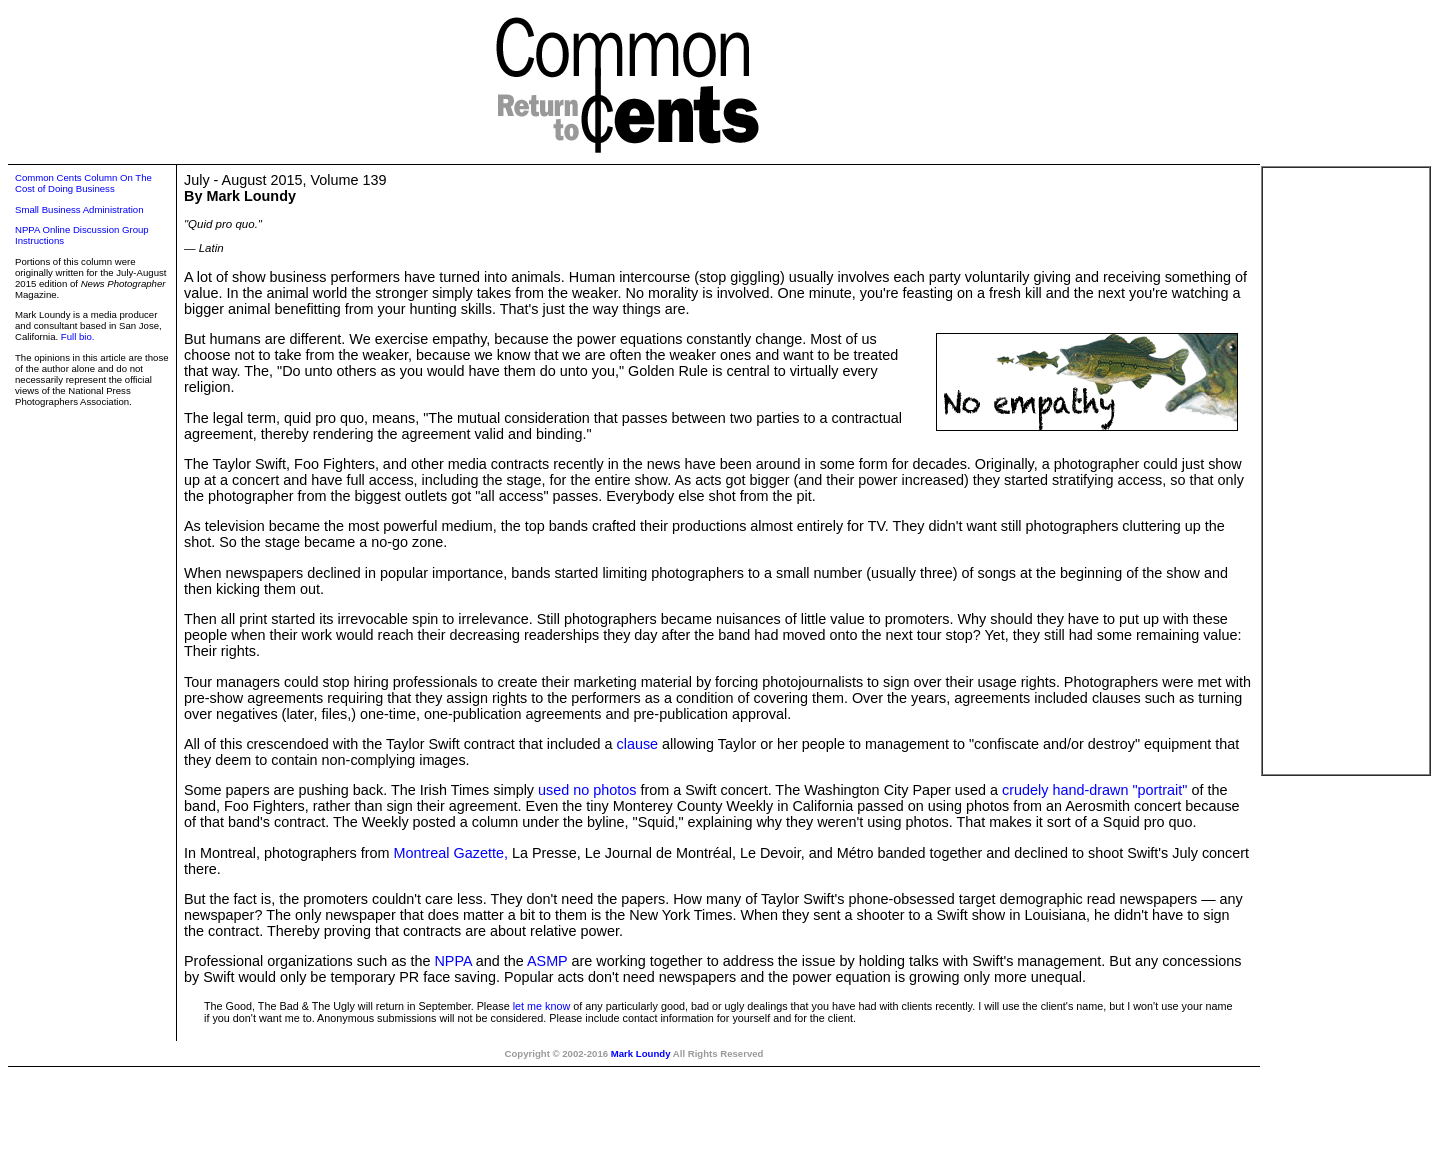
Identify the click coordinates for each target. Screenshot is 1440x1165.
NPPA (452, 961)
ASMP (547, 961)
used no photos (587, 790)
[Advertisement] (1346, 471)
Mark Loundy (641, 1053)
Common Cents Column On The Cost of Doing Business (83, 183)
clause (637, 744)
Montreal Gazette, (451, 853)
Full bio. (78, 336)
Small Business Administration (79, 209)
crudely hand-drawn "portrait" (1094, 790)
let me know (542, 1006)
